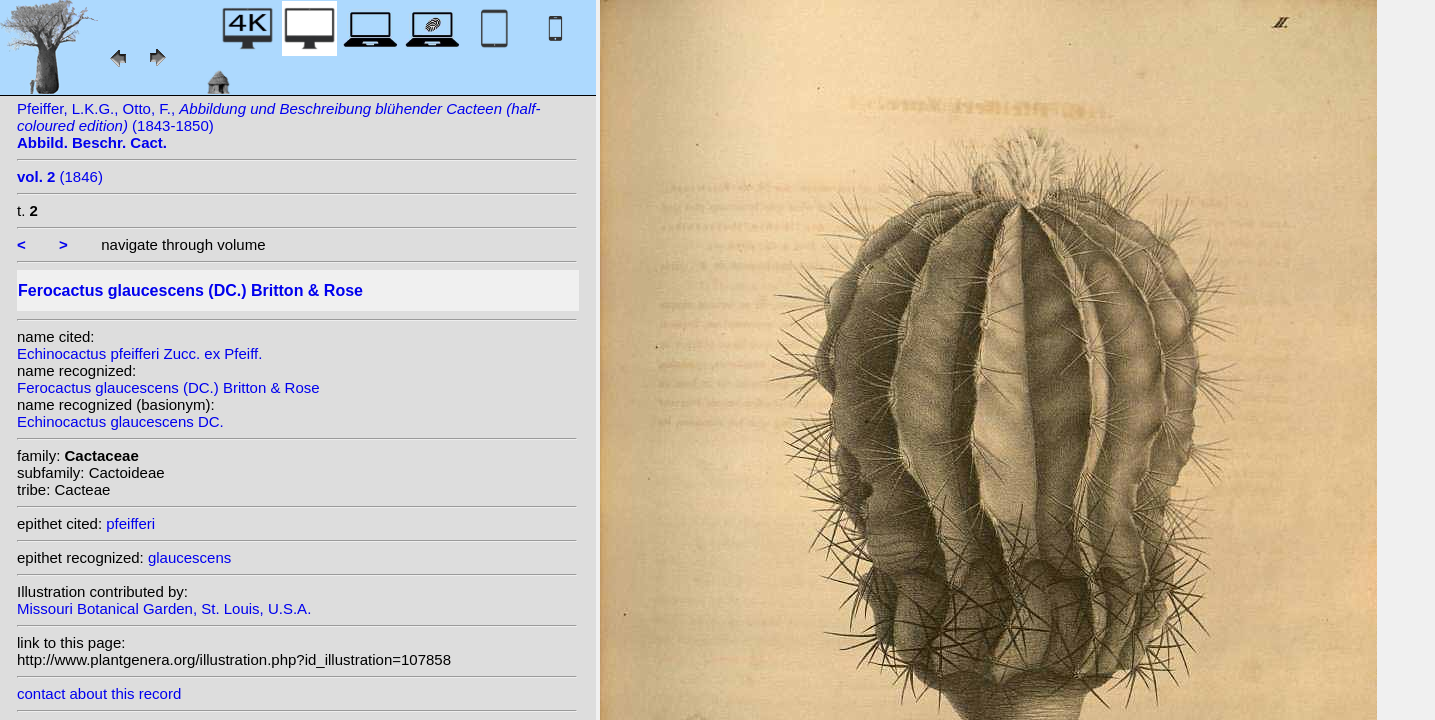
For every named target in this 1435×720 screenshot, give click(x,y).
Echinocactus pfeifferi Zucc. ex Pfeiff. (139, 353)
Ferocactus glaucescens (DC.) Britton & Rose (168, 387)
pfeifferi (130, 523)
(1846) (60, 176)
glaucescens (189, 557)
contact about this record (99, 693)
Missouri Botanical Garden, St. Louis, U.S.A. (164, 608)
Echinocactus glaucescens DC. (120, 421)
